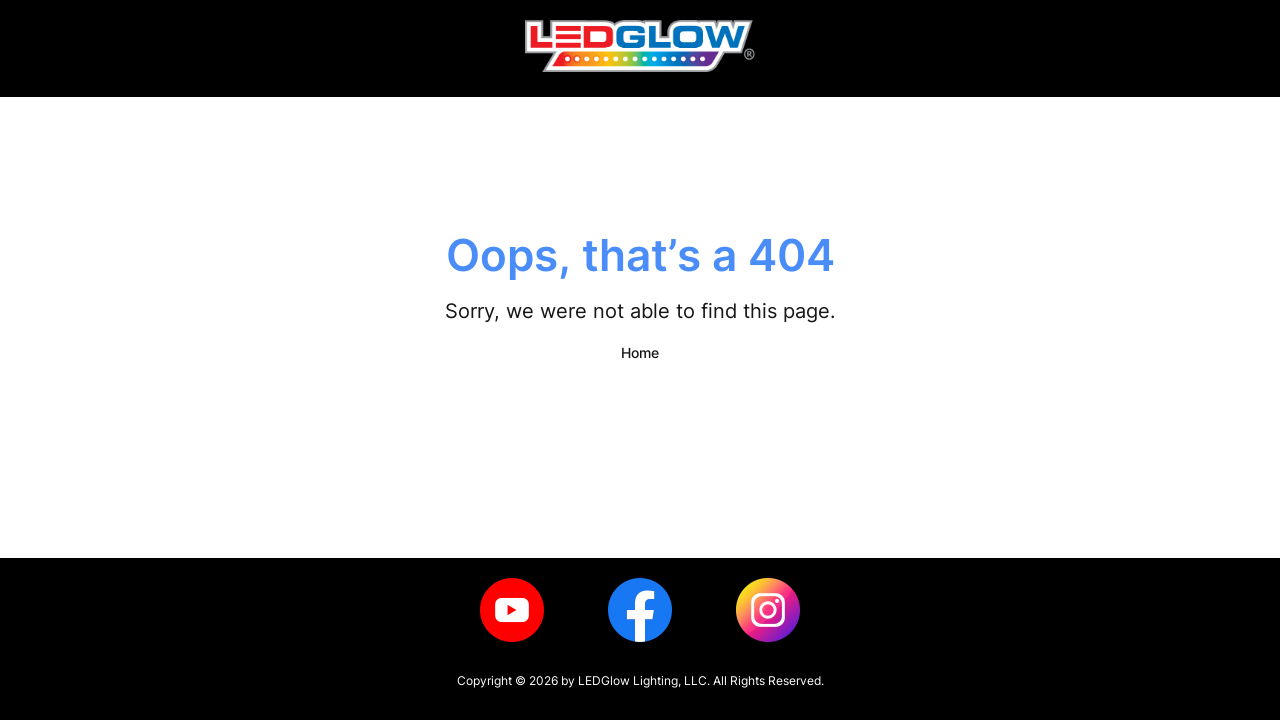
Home (640, 352)
